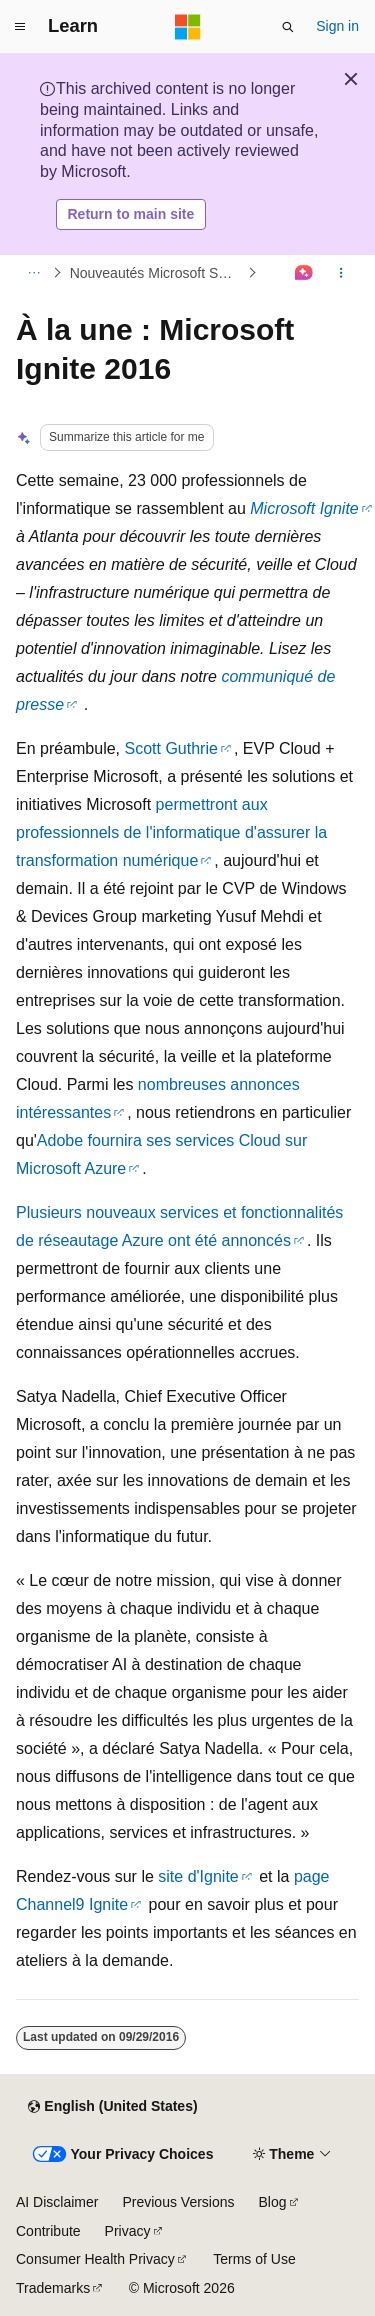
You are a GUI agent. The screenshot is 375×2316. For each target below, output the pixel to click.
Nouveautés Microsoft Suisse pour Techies (157, 273)
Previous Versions (178, 2202)
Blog (273, 2202)
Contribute (48, 2231)
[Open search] (288, 27)
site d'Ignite (198, 1876)
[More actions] (341, 273)
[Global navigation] (20, 27)
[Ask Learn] (304, 273)
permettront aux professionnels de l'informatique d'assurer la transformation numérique (171, 832)
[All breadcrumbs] (33, 273)
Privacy (128, 2231)
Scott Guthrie (171, 748)
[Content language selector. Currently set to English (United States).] (112, 2107)
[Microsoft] (188, 27)
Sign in (337, 26)
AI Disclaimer (57, 2202)
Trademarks (53, 2288)
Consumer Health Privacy (95, 2259)
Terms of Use (254, 2259)
